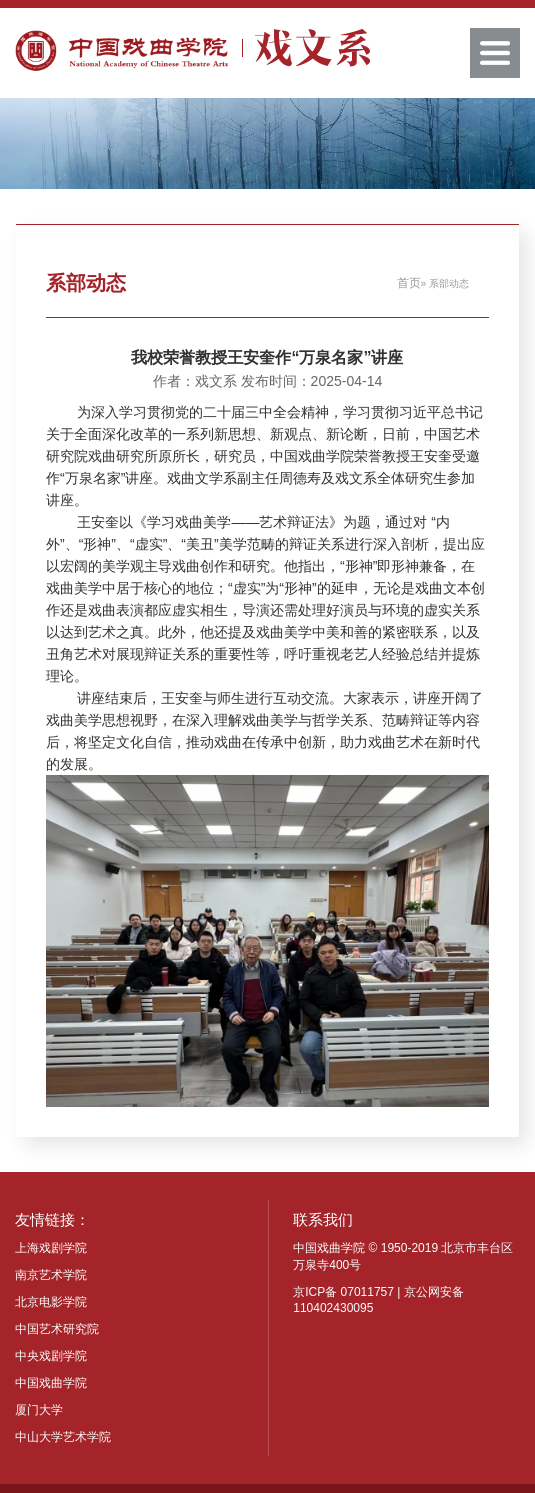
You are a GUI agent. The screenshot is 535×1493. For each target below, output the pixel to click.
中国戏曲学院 (51, 1383)
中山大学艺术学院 (63, 1437)
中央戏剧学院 (51, 1356)
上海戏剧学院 (51, 1248)
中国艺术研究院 (57, 1329)
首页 (409, 283)
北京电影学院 (51, 1302)
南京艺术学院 (51, 1275)
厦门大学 (39, 1410)
